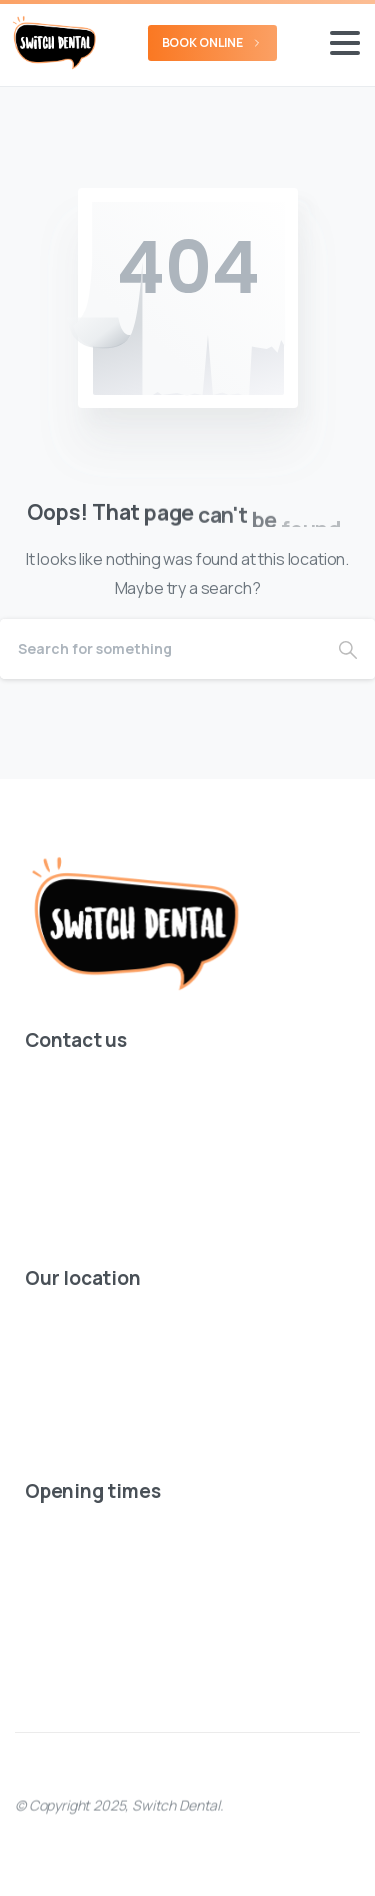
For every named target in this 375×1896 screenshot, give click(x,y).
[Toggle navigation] (345, 43)
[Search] (160, 649)
